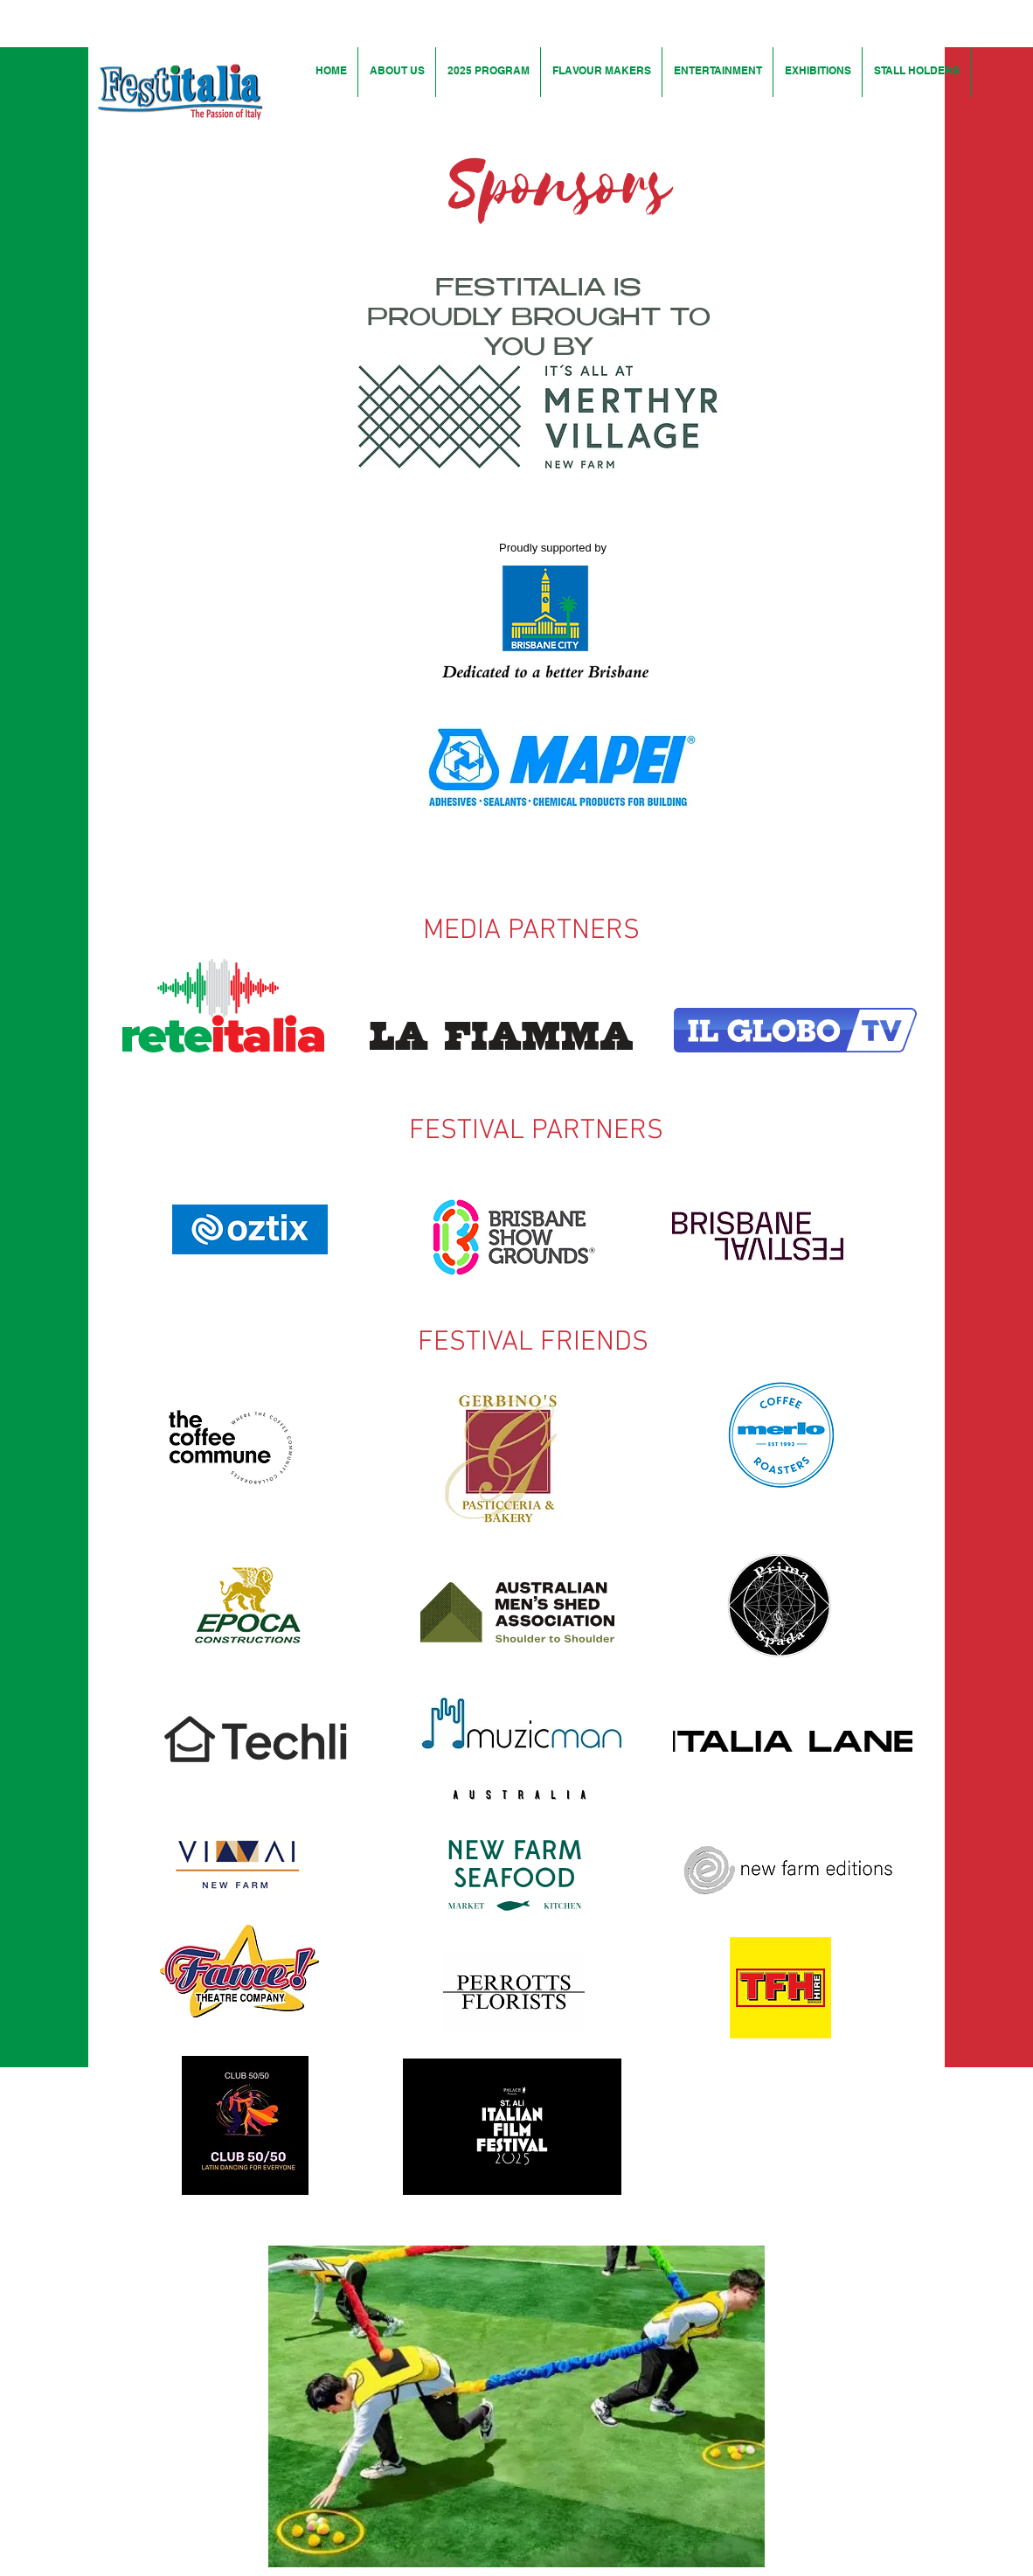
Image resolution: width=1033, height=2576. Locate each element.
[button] (516, 2406)
